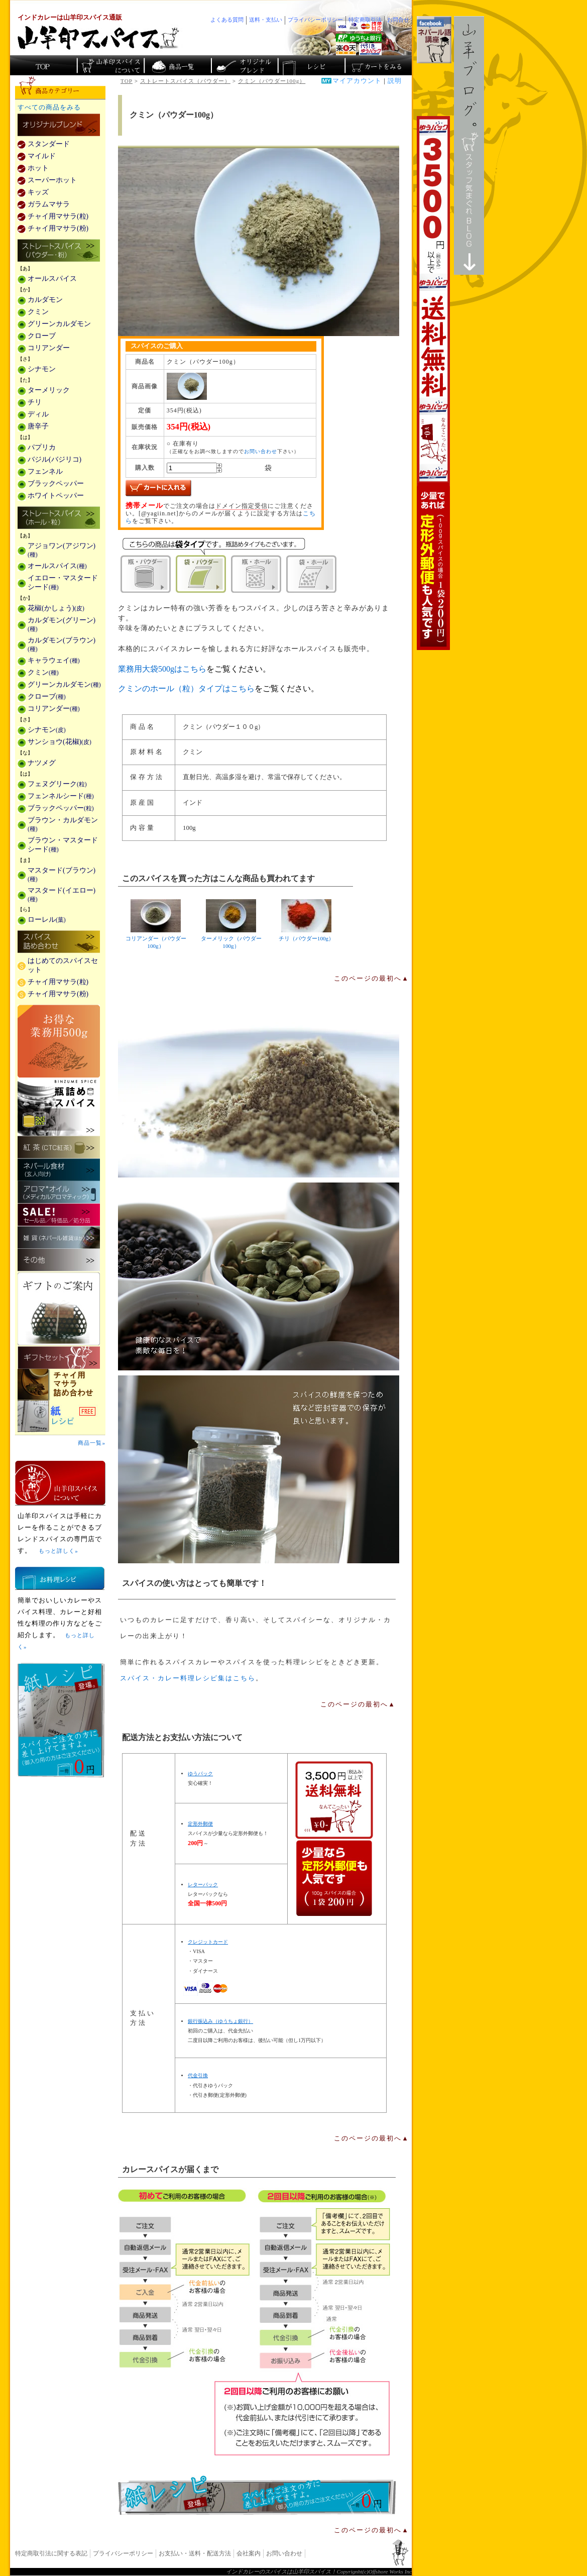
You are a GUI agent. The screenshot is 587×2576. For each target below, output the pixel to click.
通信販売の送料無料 (334, 1838)
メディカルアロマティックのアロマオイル (59, 1192)
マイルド (42, 156)
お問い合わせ (260, 451)
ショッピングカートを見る (377, 65)
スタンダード (49, 144)
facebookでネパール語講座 (434, 39)
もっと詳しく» (58, 1551)
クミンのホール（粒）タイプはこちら (186, 688)
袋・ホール (311, 574)
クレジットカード (208, 1942)
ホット (38, 168)
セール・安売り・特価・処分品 (59, 1215)
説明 (395, 80)
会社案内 (249, 2553)
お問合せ (398, 20)
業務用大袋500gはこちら (162, 669)
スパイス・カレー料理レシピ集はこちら (188, 1678)
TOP (127, 81)
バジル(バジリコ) (54, 459)
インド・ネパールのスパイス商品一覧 (177, 65)
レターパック (203, 1884)
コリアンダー (49, 348)
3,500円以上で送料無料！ (433, 383)
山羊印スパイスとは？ (60, 1483)
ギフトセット (59, 1357)
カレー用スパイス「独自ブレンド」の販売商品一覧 (59, 126)
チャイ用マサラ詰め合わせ (60, 1385)
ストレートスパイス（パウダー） (185, 81)
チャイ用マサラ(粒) (58, 216)
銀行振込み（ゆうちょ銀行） (220, 2021)
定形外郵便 (200, 1824)
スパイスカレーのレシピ (310, 65)
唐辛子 (38, 426)
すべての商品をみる (49, 107)
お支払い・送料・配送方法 (195, 2553)
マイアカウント (357, 80)
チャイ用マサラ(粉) (58, 228)
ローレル (47, 919)
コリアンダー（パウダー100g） (155, 924)
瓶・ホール (256, 574)
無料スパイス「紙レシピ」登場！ (257, 2495)
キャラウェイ (54, 660)
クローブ (42, 336)
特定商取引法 (365, 20)
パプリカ (42, 447)
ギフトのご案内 (59, 1308)
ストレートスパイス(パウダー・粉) (59, 251)
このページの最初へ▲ (371, 978)
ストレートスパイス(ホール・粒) (59, 518)
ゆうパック (200, 1773)
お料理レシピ (59, 1578)
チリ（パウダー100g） (306, 920)
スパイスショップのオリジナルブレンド (243, 65)
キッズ (38, 192)
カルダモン (45, 299)
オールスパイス (52, 278)
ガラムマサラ (49, 204)
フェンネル (45, 471)
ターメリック (49, 390)
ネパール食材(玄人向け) (59, 1169)
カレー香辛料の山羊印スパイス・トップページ (43, 65)
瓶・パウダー (146, 574)
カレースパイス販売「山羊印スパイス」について (110, 65)
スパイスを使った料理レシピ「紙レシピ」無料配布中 (60, 1416)
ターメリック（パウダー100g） (231, 924)
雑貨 (59, 1237)
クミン (38, 311)
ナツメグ (42, 763)
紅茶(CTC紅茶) (59, 1147)
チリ (35, 402)
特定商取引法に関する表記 (51, 2553)
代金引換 (198, 2075)
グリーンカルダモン (59, 324)
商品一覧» (91, 1443)
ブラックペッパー (56, 483)
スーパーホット (52, 180)
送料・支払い (265, 20)
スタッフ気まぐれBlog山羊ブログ (469, 145)
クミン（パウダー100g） (271, 81)
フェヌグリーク (57, 784)
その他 (59, 1260)
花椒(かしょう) (56, 608)
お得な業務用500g (59, 1041)
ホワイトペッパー (56, 495)
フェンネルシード (61, 796)
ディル (38, 414)
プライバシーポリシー (123, 2553)
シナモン (42, 369)
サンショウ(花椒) (59, 741)
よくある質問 (227, 20)
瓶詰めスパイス (59, 1107)
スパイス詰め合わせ (59, 942)
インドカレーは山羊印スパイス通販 (70, 17)
